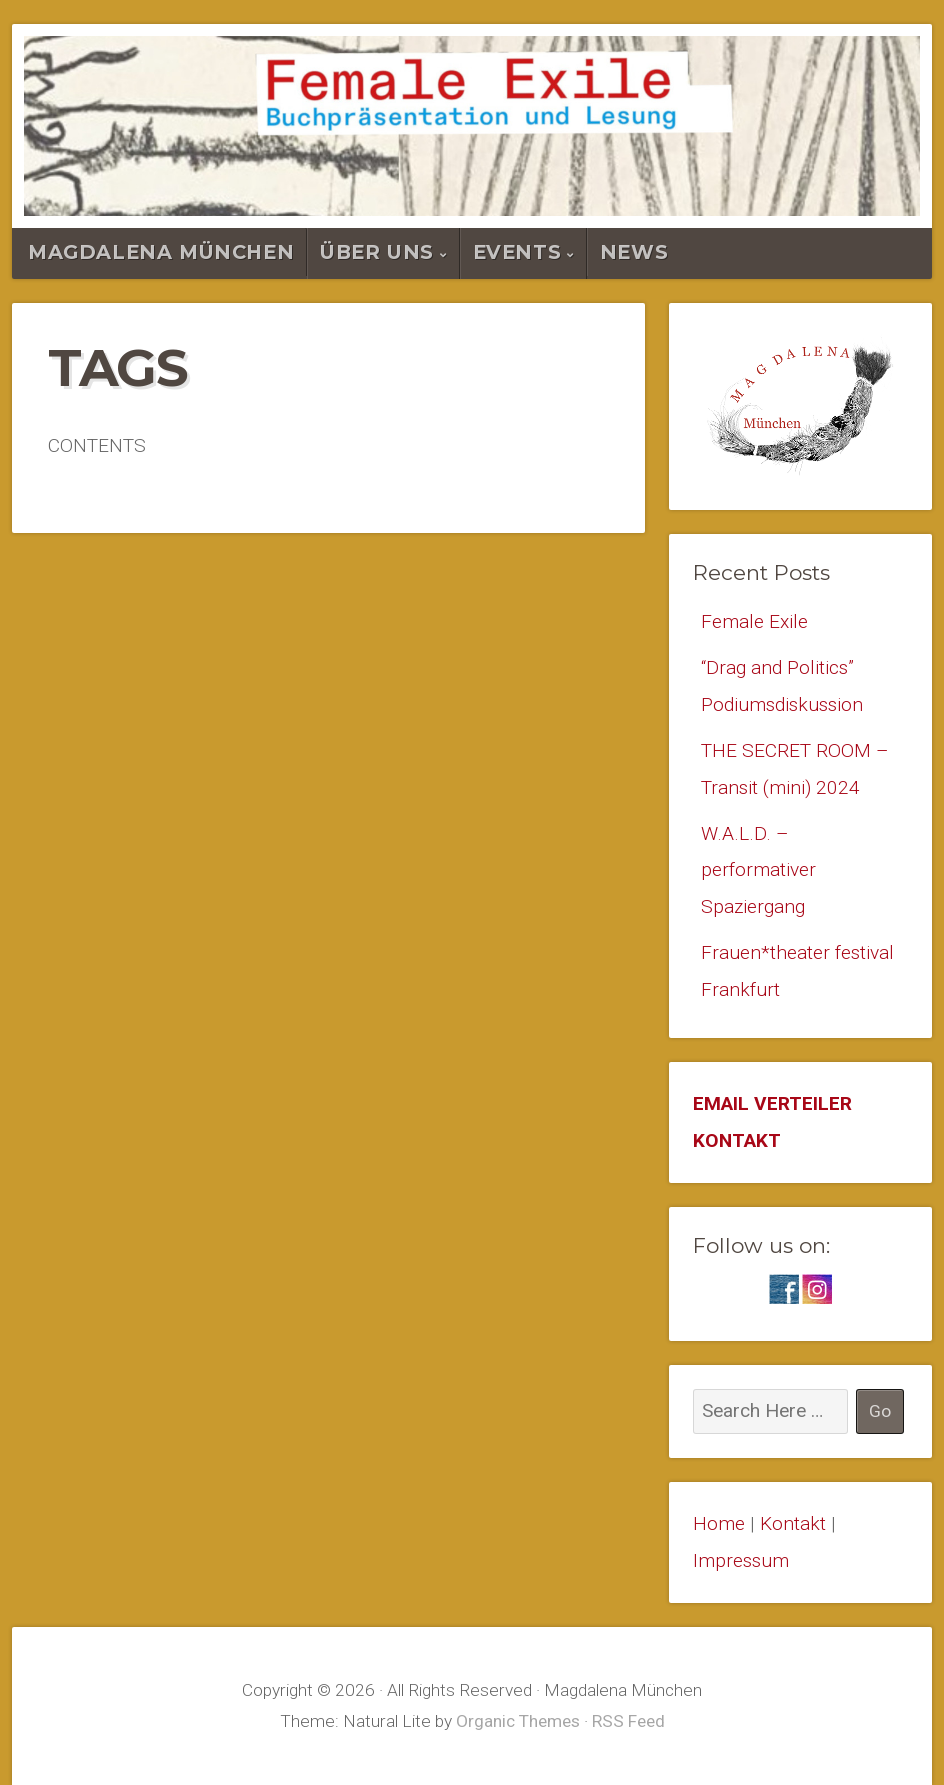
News (634, 252)
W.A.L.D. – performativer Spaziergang (758, 870)
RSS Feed (628, 1721)
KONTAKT (737, 1140)
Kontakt (793, 1523)
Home (719, 1523)
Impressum (741, 1560)
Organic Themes (518, 1721)
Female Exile (754, 621)
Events (517, 252)
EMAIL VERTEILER (772, 1103)
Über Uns (377, 252)
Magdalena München (161, 252)
